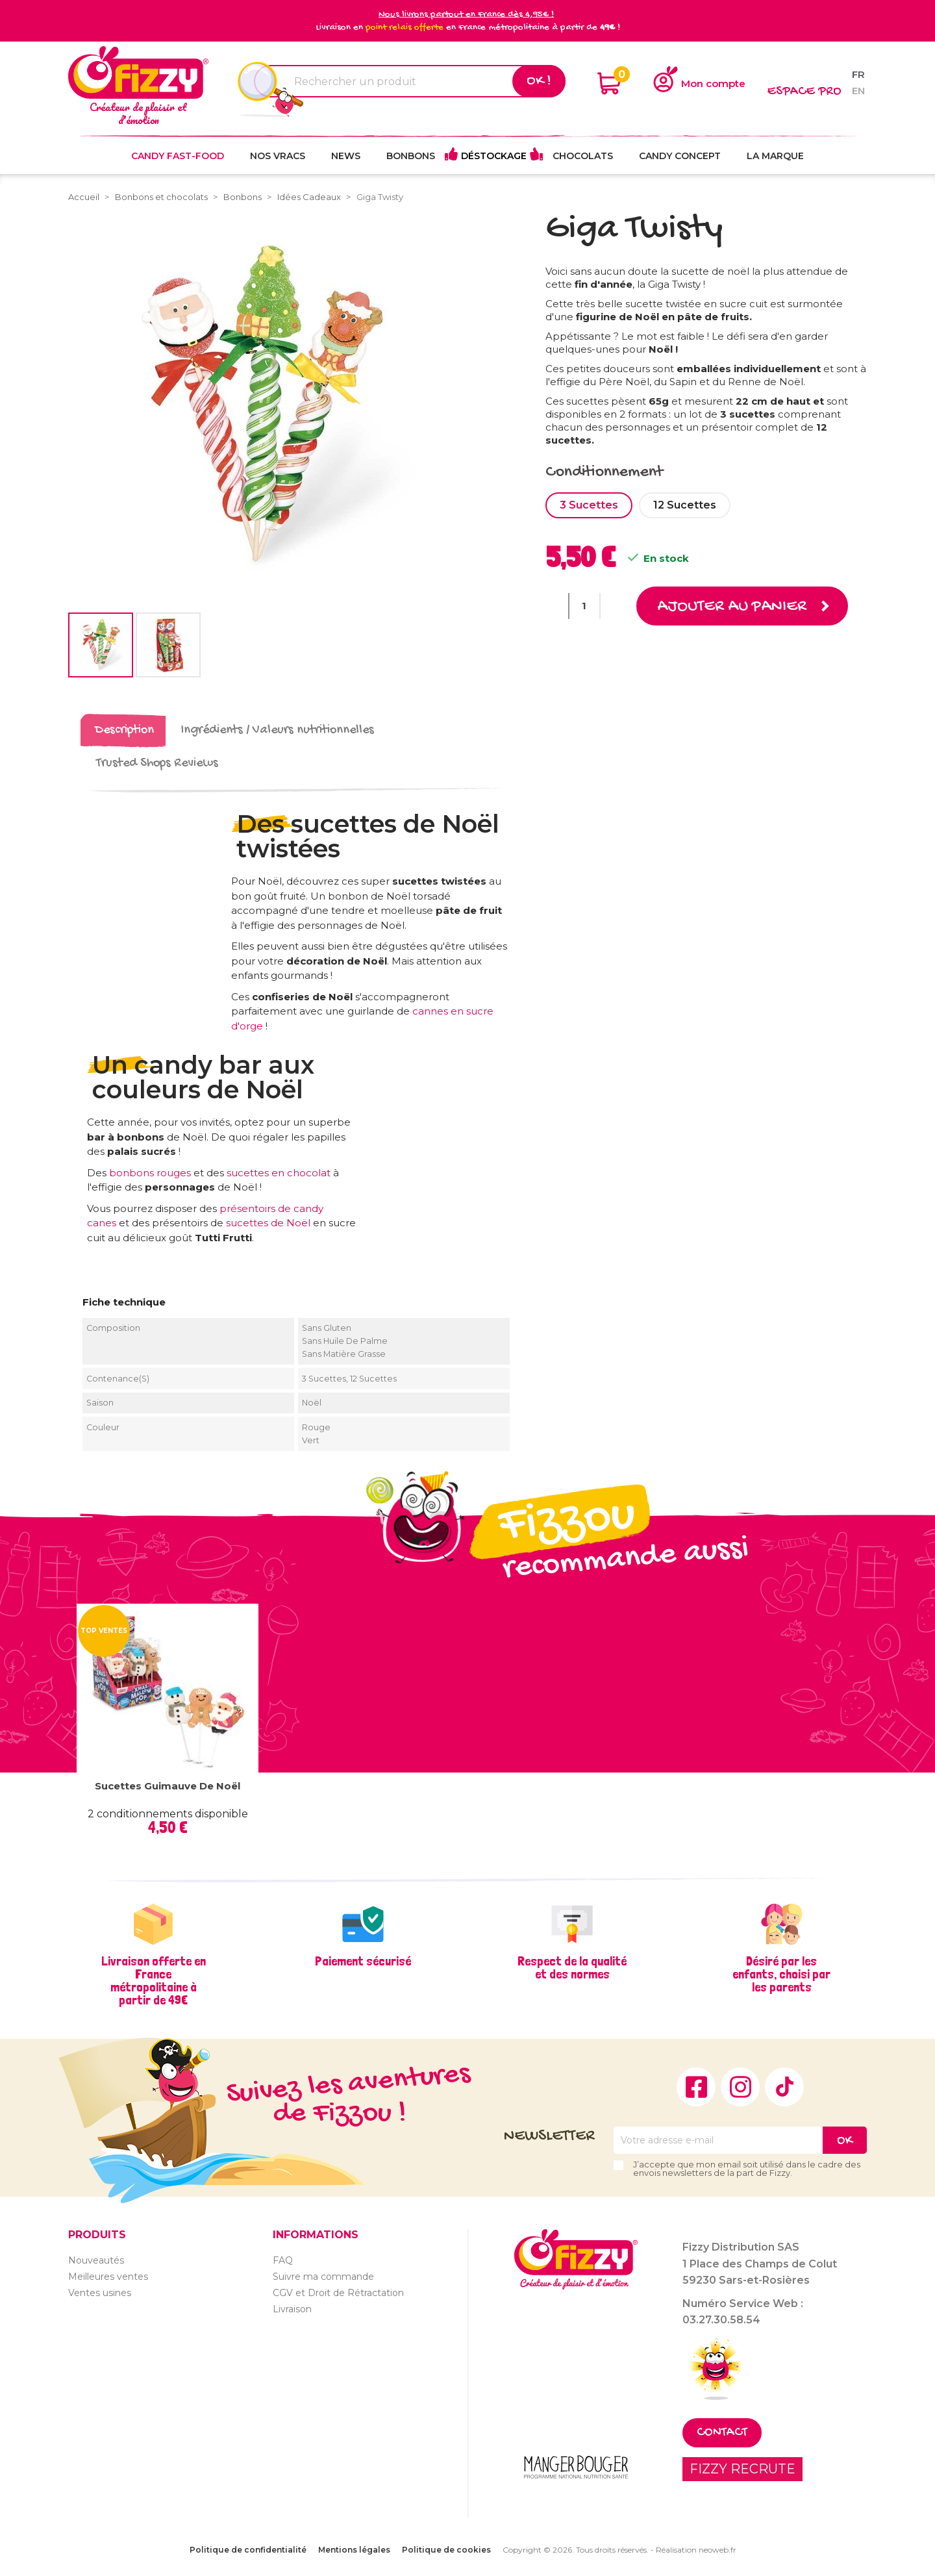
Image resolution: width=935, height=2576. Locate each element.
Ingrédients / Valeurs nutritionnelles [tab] (277, 730)
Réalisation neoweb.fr (696, 2550)
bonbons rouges (150, 1173)
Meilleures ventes (108, 2276)
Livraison (292, 2309)
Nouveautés (96, 2260)
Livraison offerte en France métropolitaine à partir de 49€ (153, 1980)
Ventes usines (99, 2293)
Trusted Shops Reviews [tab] (157, 763)
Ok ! (539, 81)
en (858, 90)
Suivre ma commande (323, 2276)
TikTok (784, 2086)
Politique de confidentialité (248, 2550)
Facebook (696, 2086)
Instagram (740, 2086)
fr (858, 74)
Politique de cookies (446, 2550)
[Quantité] (584, 606)
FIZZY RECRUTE (742, 2469)
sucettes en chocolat (280, 1173)
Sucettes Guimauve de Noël (167, 1786)
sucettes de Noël (269, 1223)
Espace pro (804, 91)
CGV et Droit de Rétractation (338, 2293)
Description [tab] (124, 730)
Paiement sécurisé (363, 1961)
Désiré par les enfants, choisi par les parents (781, 1974)
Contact (722, 2432)
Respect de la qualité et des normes (572, 1967)
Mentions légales (354, 2550)
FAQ (283, 2260)
